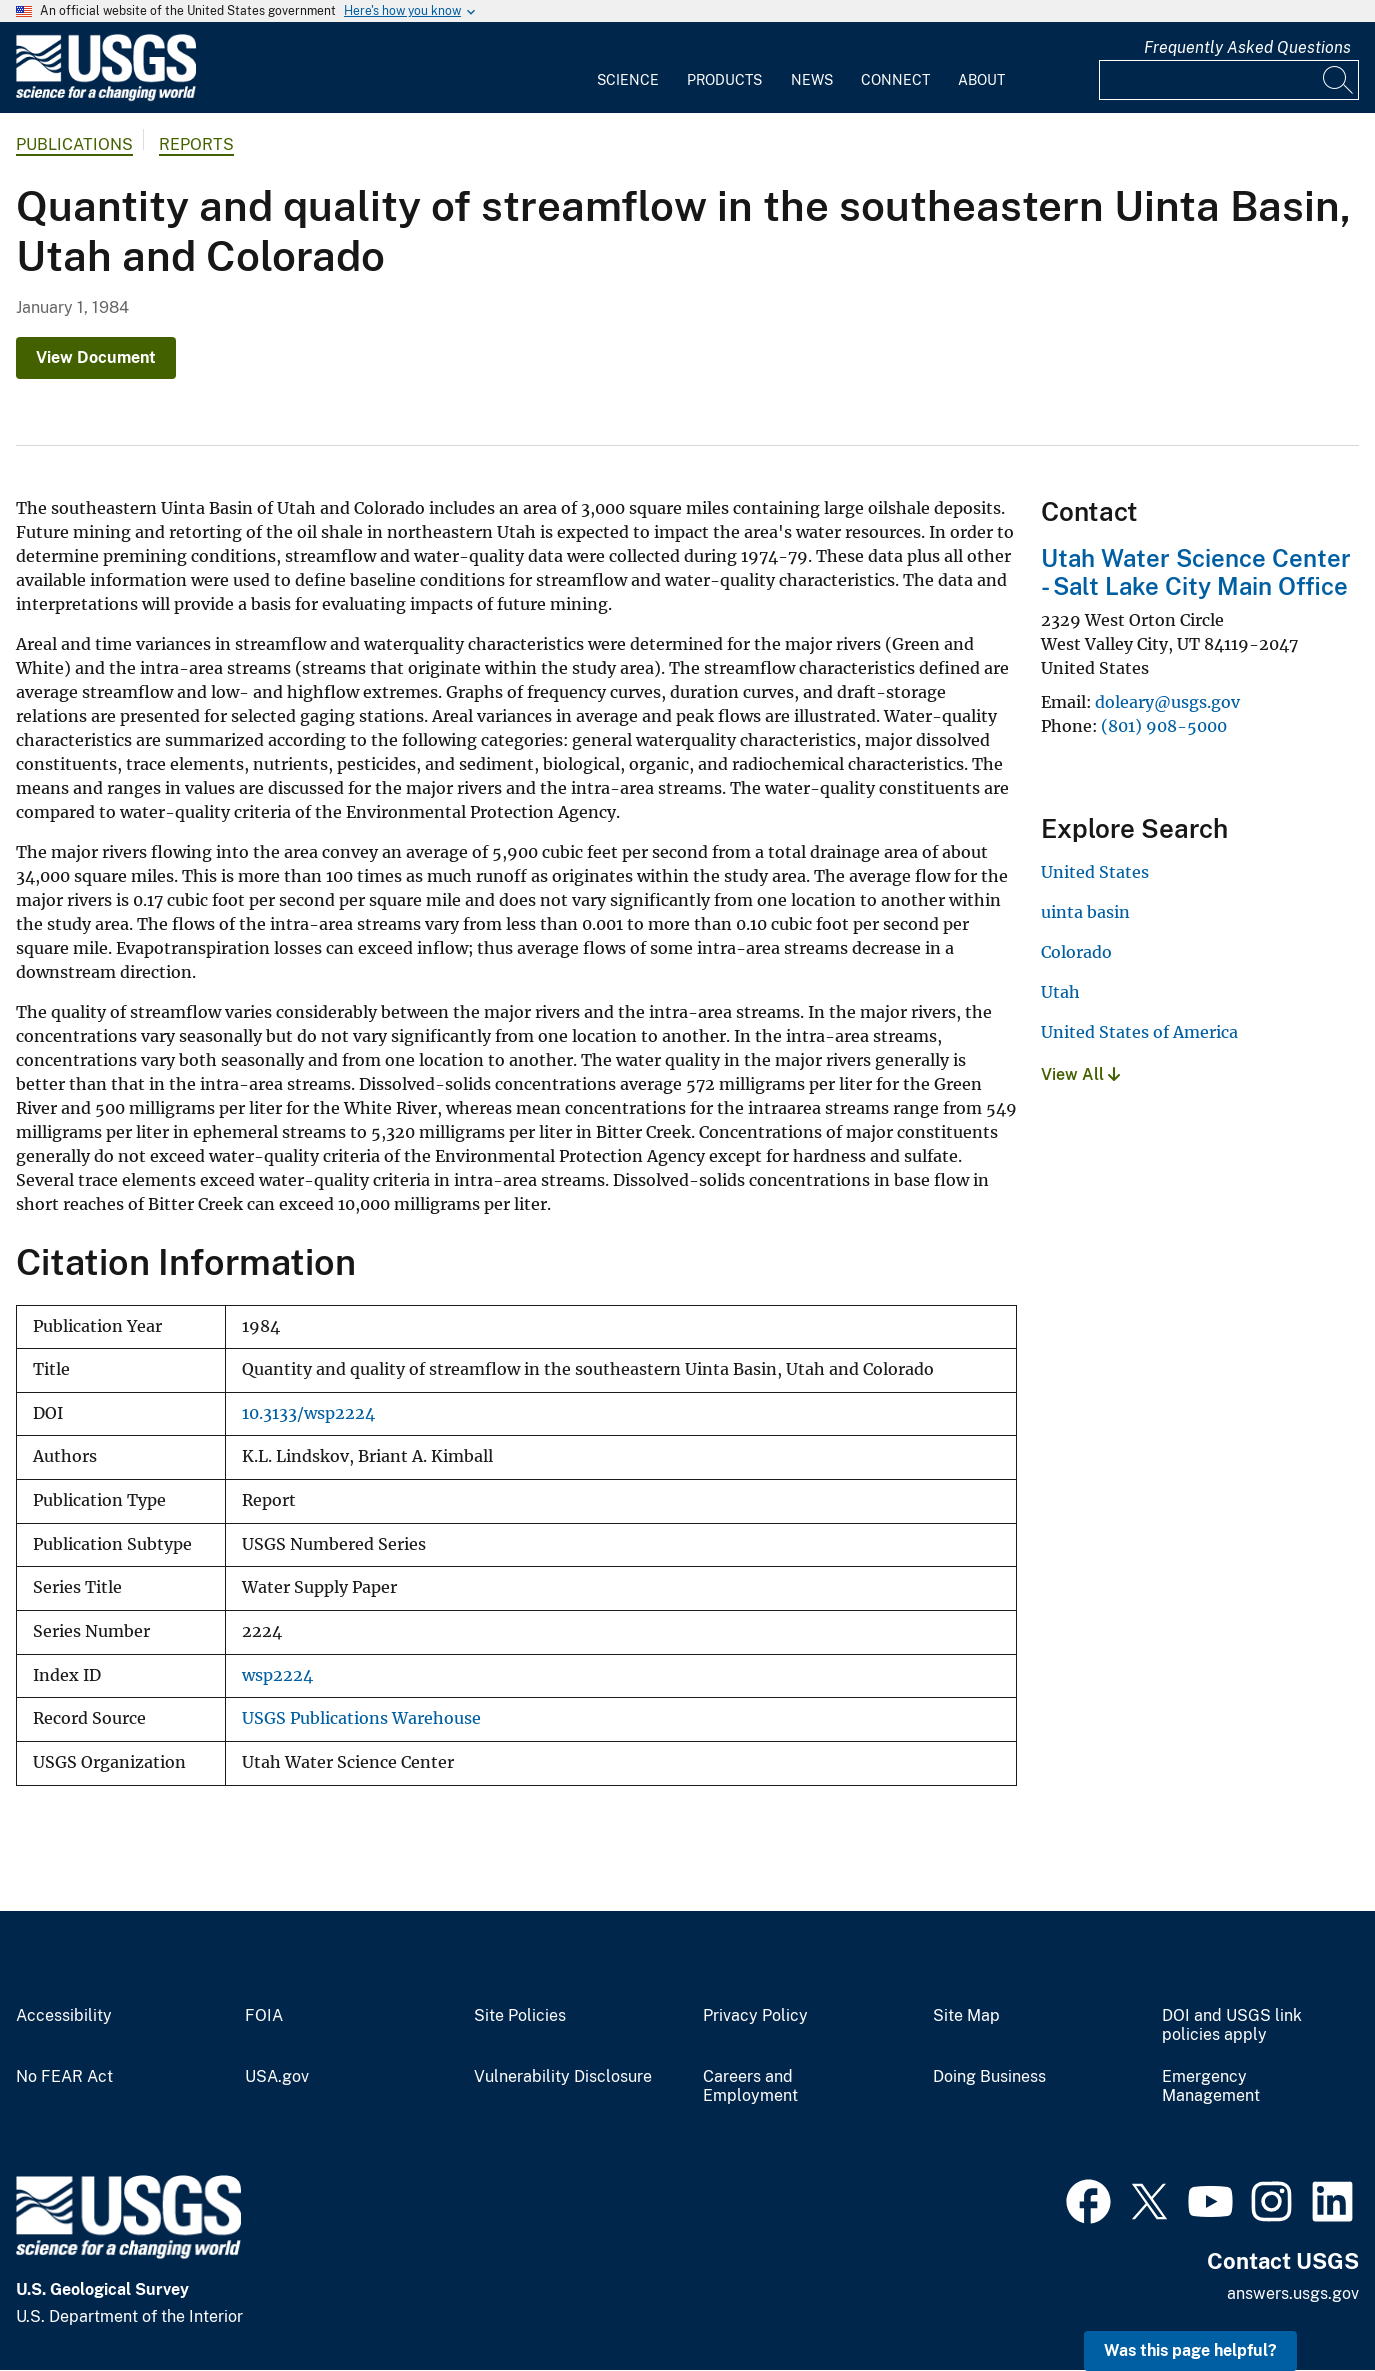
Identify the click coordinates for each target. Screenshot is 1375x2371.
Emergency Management (1211, 2086)
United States (1095, 872)
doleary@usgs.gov (1167, 702)
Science (628, 80)
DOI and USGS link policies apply (1232, 2025)
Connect (895, 80)
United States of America (1139, 1032)
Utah (1060, 992)
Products (724, 80)
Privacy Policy (755, 2016)
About (981, 80)
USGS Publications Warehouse (361, 1718)
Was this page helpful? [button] (1190, 2350)
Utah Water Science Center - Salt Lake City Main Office (1196, 572)
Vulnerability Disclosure (563, 2077)
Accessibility (64, 2016)
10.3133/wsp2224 (308, 1413)
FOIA (264, 2016)
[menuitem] (628, 68)
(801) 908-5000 (1164, 726)
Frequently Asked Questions (1247, 47)
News (812, 80)
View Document (96, 357)
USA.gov (277, 2077)
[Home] (106, 96)
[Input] (1229, 80)
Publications (74, 144)
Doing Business (989, 2077)
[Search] (1339, 80)
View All (1080, 1074)
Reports (196, 144)
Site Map (966, 2016)
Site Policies (520, 2016)
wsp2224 (277, 1675)
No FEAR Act (64, 2077)
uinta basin (1085, 912)
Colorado (1076, 952)
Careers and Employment (750, 2086)
